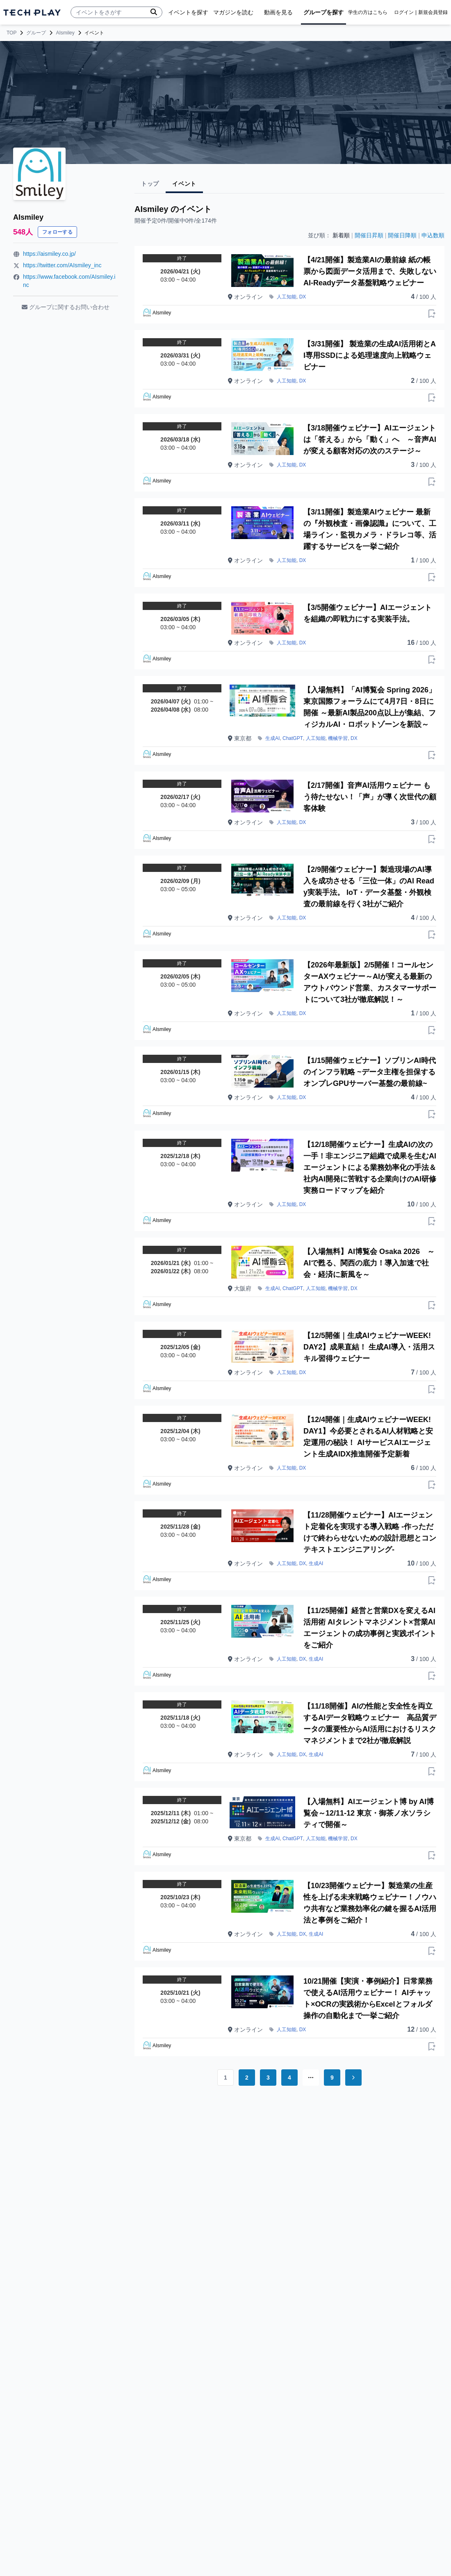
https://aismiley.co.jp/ (49, 253)
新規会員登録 (433, 12)
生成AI (272, 738)
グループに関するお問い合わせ (65, 307)
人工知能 (286, 297)
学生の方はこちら (367, 12)
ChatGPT (292, 738)
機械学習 (338, 738)
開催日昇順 (369, 235)
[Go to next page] (353, 2077)
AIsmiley (65, 33)
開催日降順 (402, 235)
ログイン (404, 12)
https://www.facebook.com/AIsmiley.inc (69, 280)
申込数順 (432, 235)
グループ (36, 33)
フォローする (57, 232)
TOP (11, 33)
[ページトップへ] (32, 12)
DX (302, 297)
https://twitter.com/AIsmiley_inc (62, 265)
